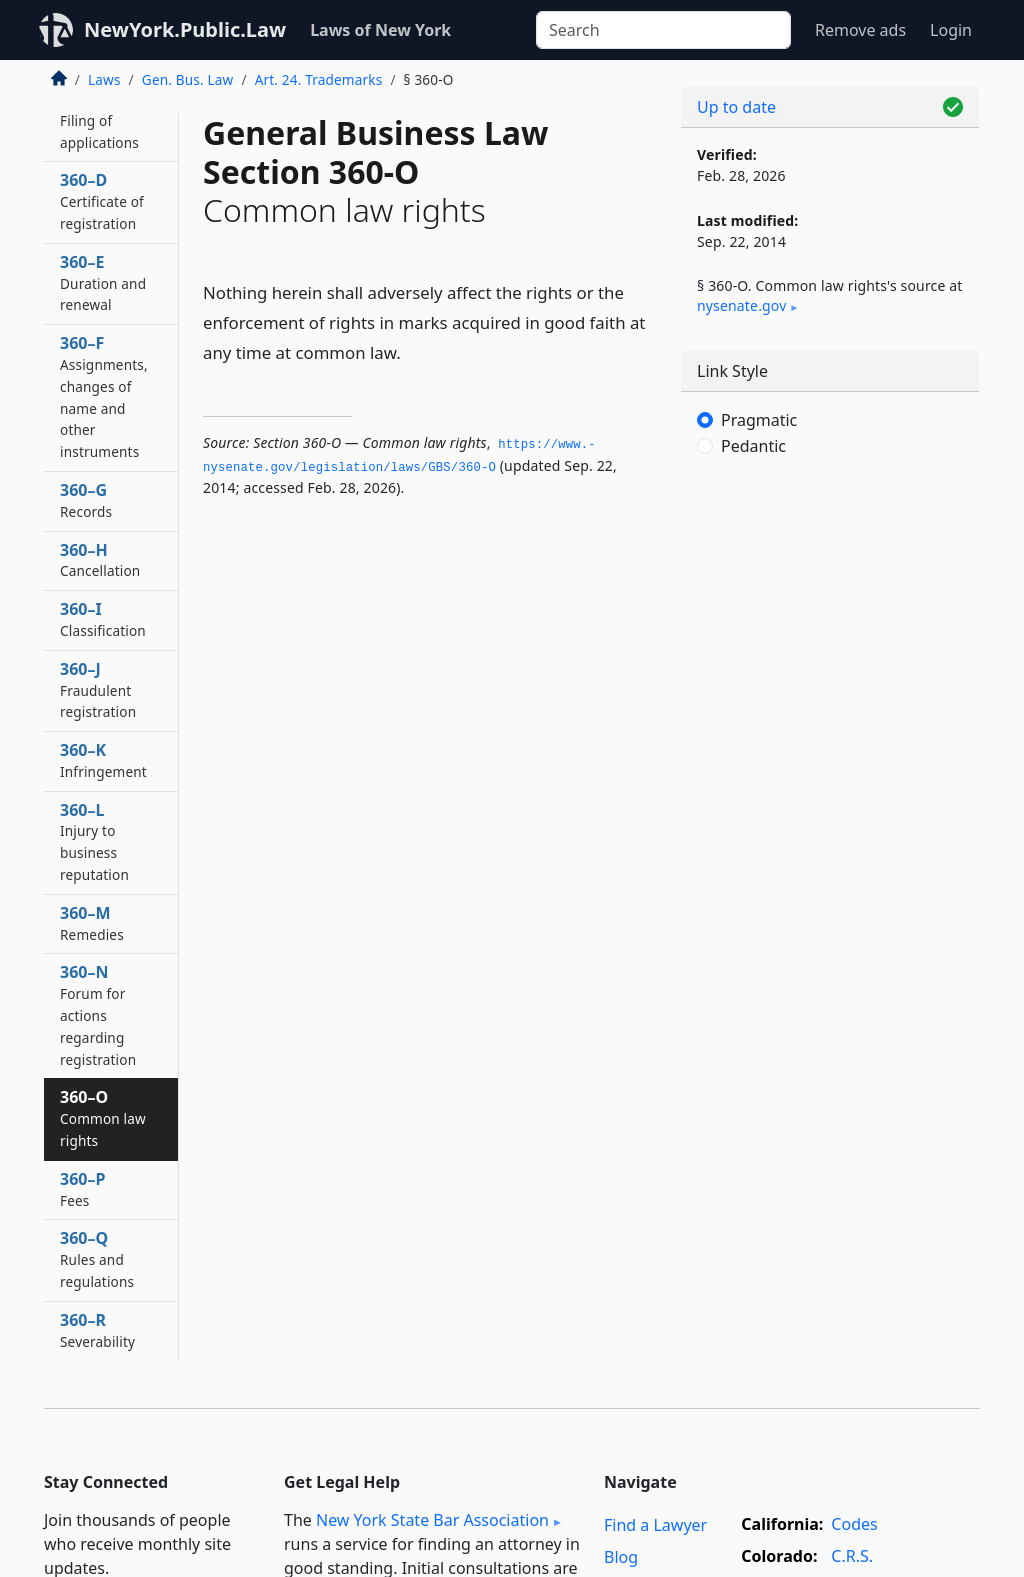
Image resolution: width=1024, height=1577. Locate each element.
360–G (86, 500)
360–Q (97, 1259)
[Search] (663, 30)
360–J (98, 690)
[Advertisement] (830, 630)
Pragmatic (759, 420)
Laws (104, 79)
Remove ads (860, 30)
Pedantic (753, 446)
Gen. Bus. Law (188, 79)
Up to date (736, 107)
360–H (100, 560)
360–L (94, 841)
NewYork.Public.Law (185, 29)
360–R (97, 1330)
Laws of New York (380, 30)
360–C (99, 120)
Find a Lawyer (655, 1525)
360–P (82, 1189)
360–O (103, 1118)
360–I (103, 619)
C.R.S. (852, 1556)
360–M (92, 923)
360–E (103, 283)
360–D (102, 201)
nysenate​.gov (741, 305)
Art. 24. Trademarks (319, 79)
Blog (621, 1557)
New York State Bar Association (432, 1520)
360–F (104, 396)
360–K (103, 760)
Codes (854, 1524)
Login (951, 30)
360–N (98, 1014)
